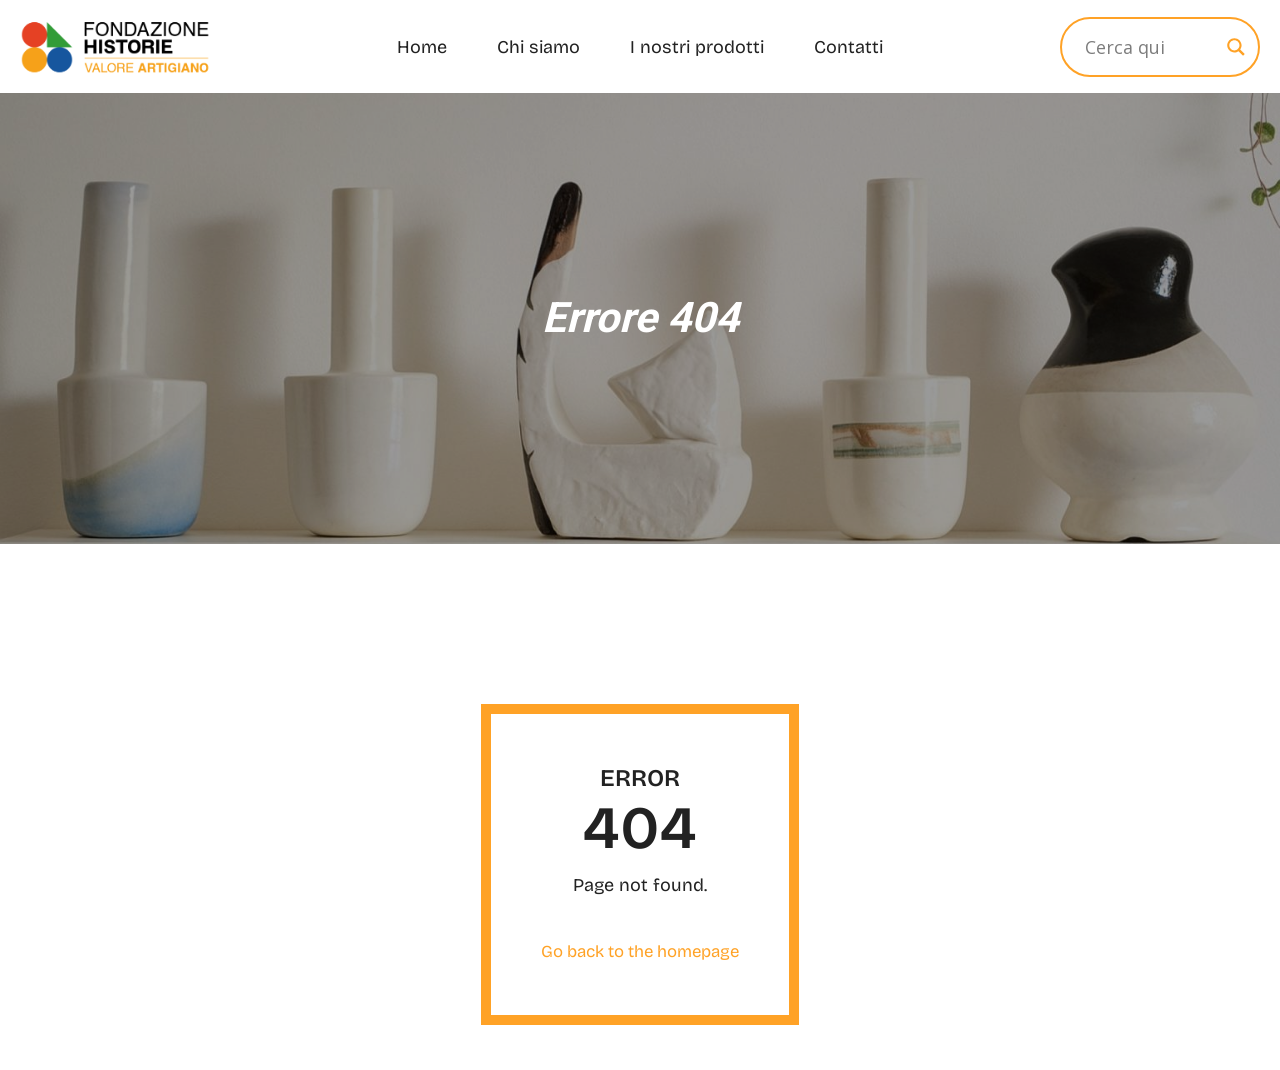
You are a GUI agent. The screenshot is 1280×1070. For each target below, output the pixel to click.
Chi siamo (538, 47)
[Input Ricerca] (1151, 47)
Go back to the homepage (640, 952)
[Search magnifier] (1236, 47)
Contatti (848, 47)
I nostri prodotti (697, 47)
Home (422, 47)
